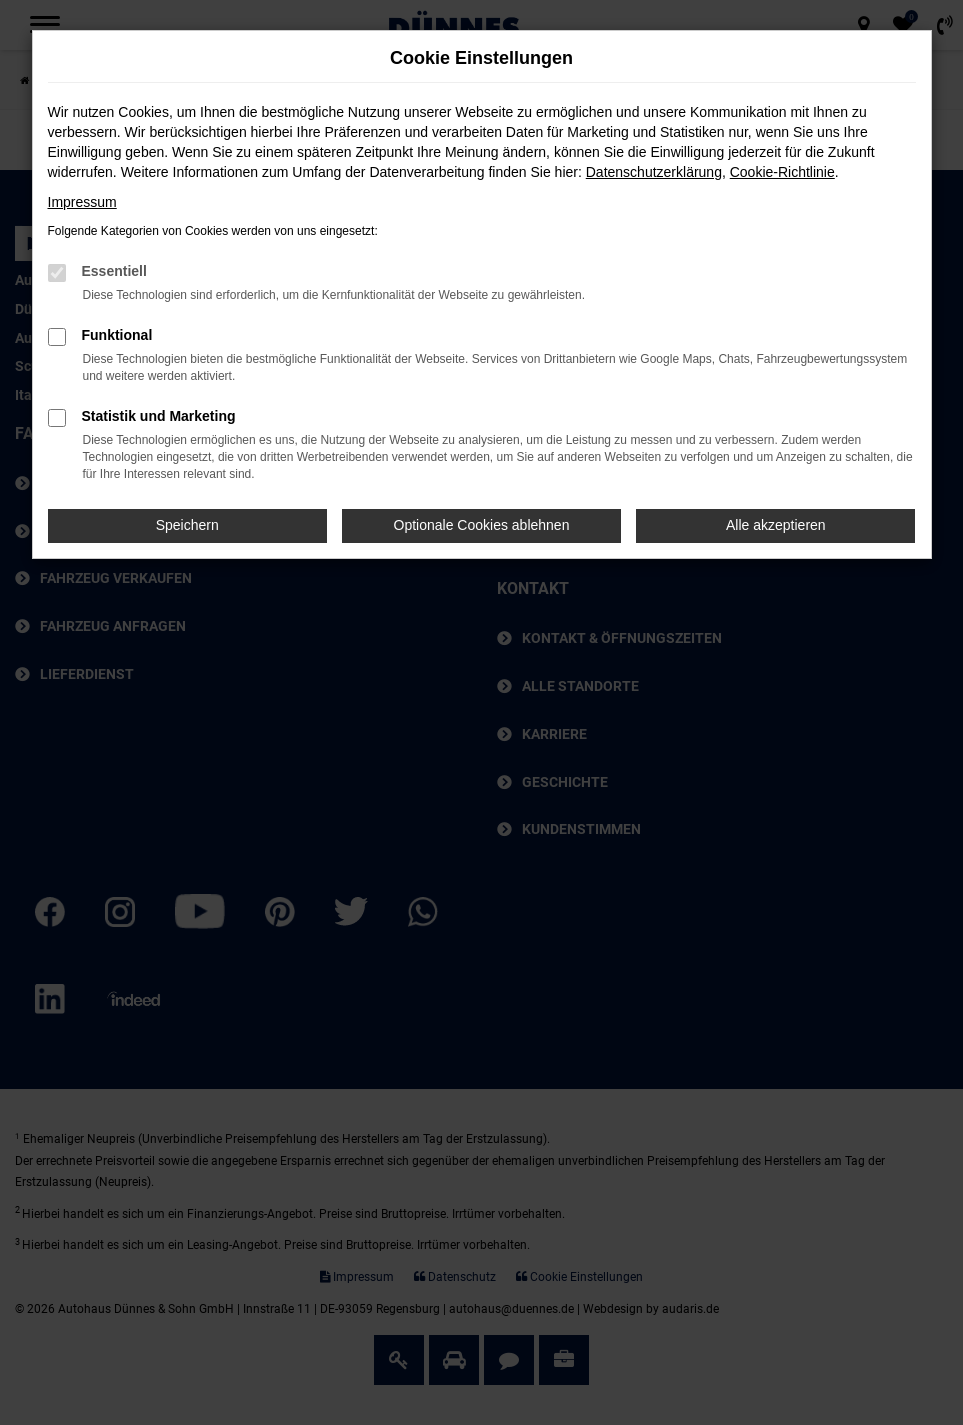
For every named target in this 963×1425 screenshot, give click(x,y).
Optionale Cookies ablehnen (482, 525)
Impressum (82, 202)
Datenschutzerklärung (654, 172)
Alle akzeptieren (776, 525)
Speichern (187, 525)
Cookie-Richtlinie (782, 172)
